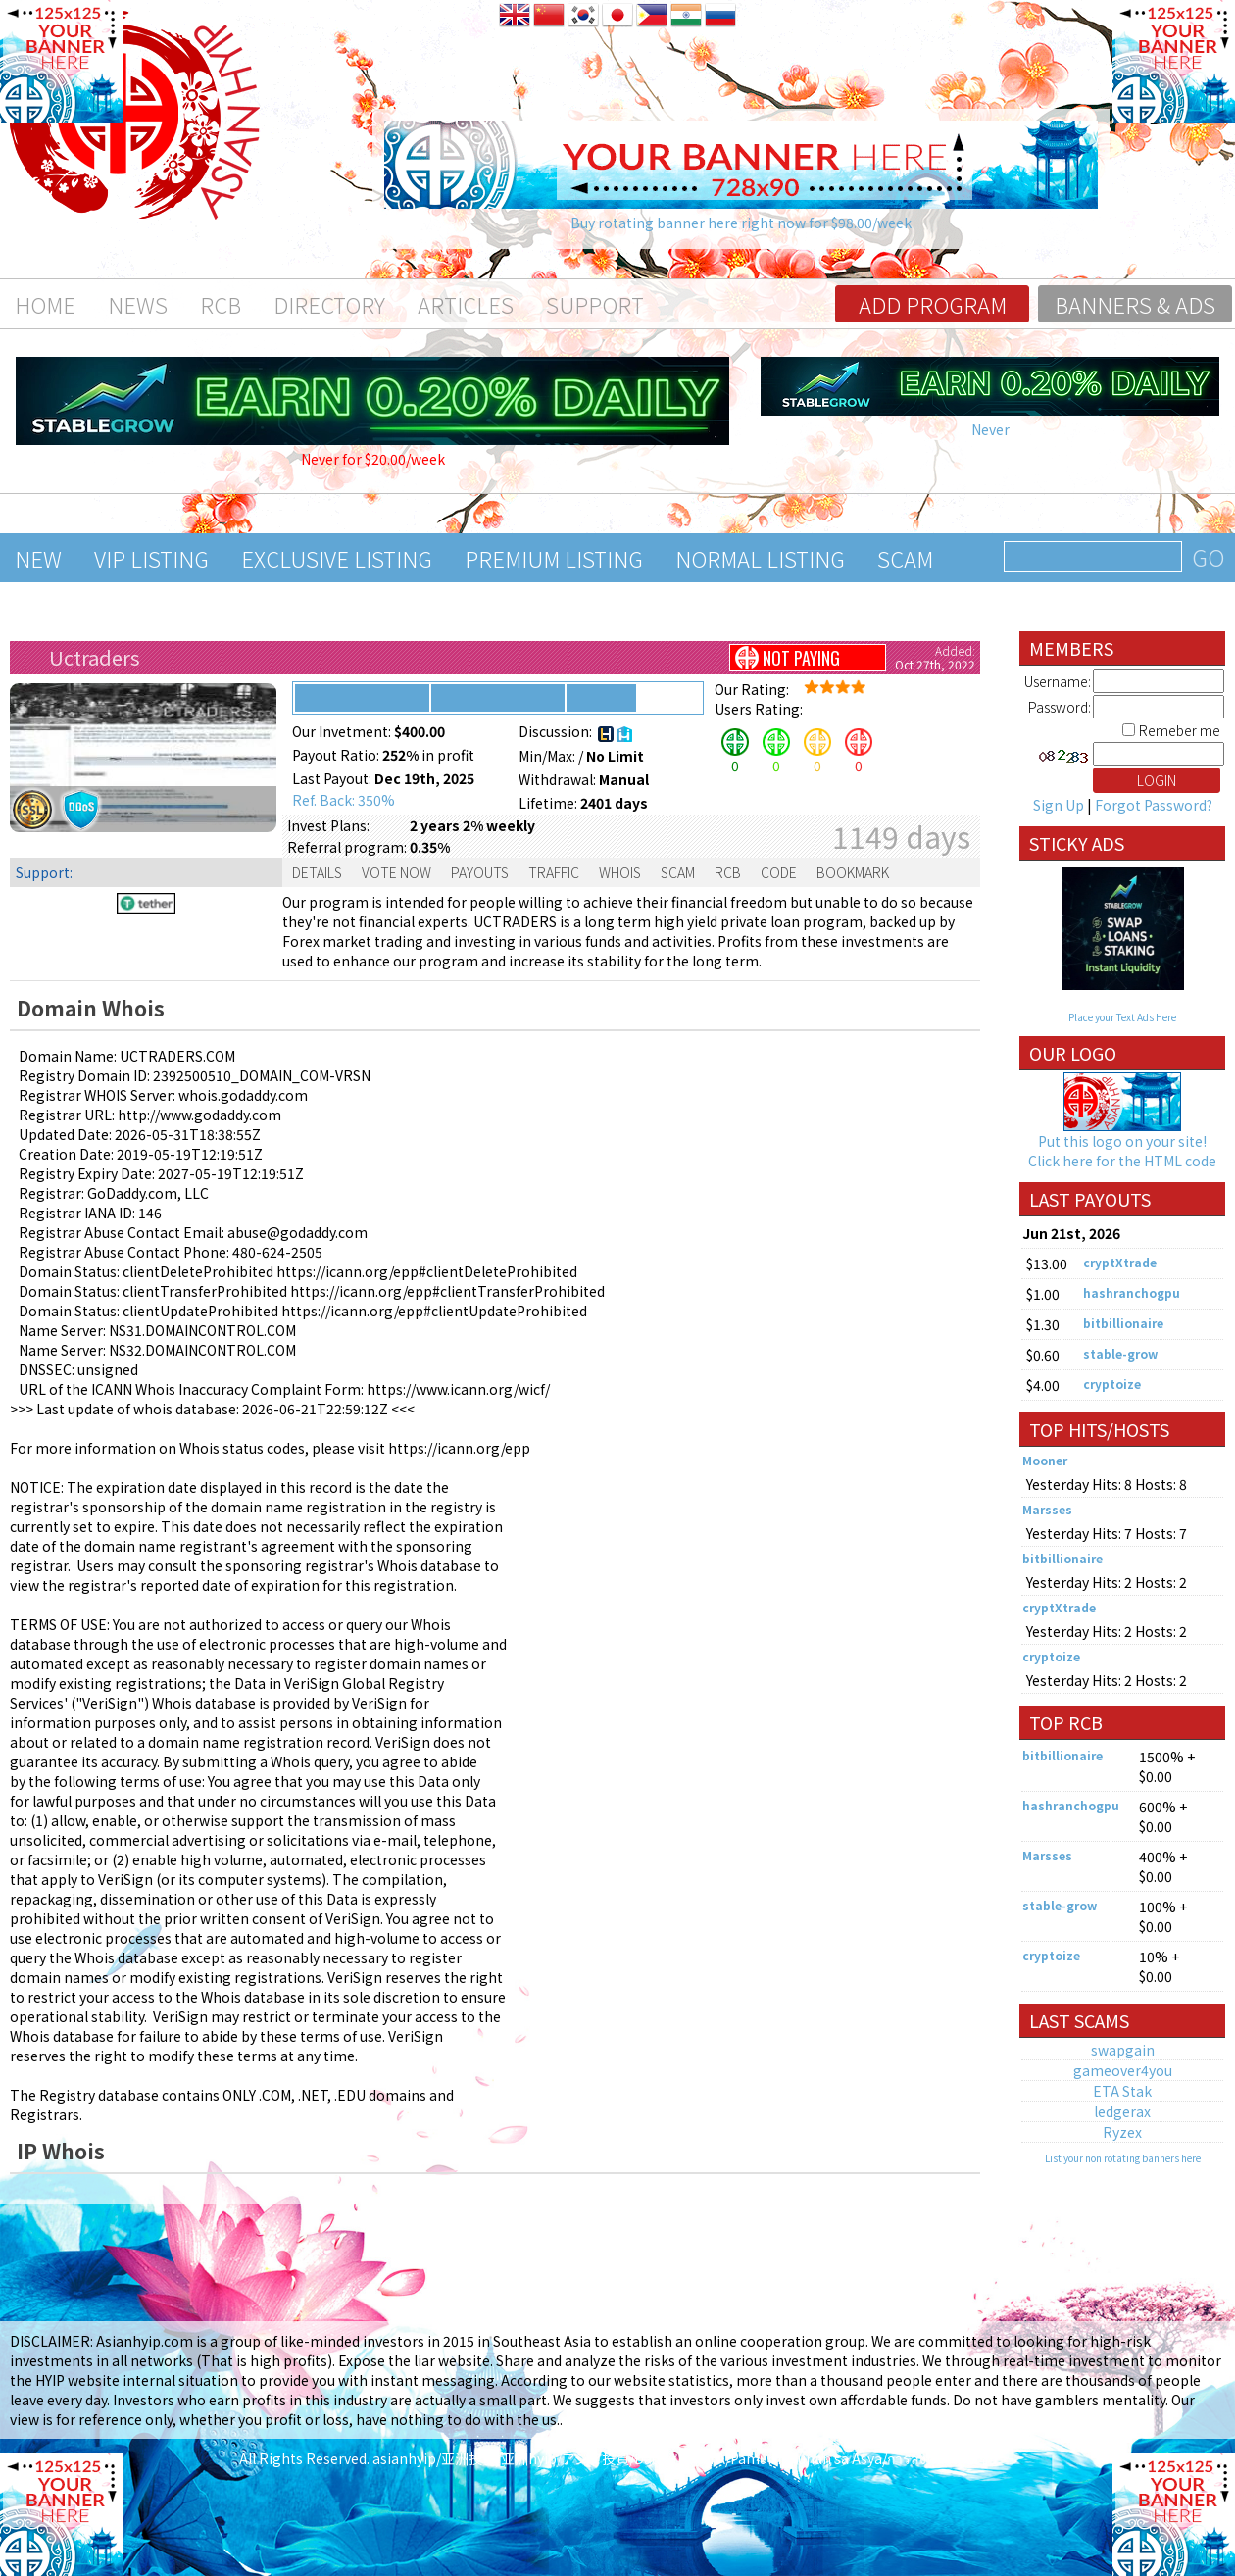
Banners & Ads (1135, 304)
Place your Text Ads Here (1122, 1017)
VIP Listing (151, 557)
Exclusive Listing (336, 557)
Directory (329, 304)
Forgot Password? (1153, 805)
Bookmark (852, 872)
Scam (905, 557)
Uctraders (94, 657)
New (38, 557)
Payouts (480, 872)
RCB (220, 304)
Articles (466, 304)
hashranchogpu (1131, 1292)
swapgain (1123, 2049)
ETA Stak (1122, 2091)
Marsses (1047, 1509)
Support (595, 304)
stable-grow (1120, 1353)
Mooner (1044, 1460)
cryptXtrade (1120, 1262)
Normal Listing (760, 557)
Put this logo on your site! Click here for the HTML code (1122, 1150)
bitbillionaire (1123, 1322)
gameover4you (1122, 2070)
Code (779, 872)
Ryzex (1122, 2132)
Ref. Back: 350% (343, 800)
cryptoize (1112, 1383)
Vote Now (396, 872)
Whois (620, 872)
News (138, 304)
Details (317, 872)
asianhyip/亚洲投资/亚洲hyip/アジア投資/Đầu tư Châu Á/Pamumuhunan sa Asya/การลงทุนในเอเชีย (684, 2458)
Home (45, 304)
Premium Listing (554, 557)
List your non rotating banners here (1123, 2158)
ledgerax (1122, 2111)
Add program (933, 304)
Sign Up (1058, 805)
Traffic (553, 872)
